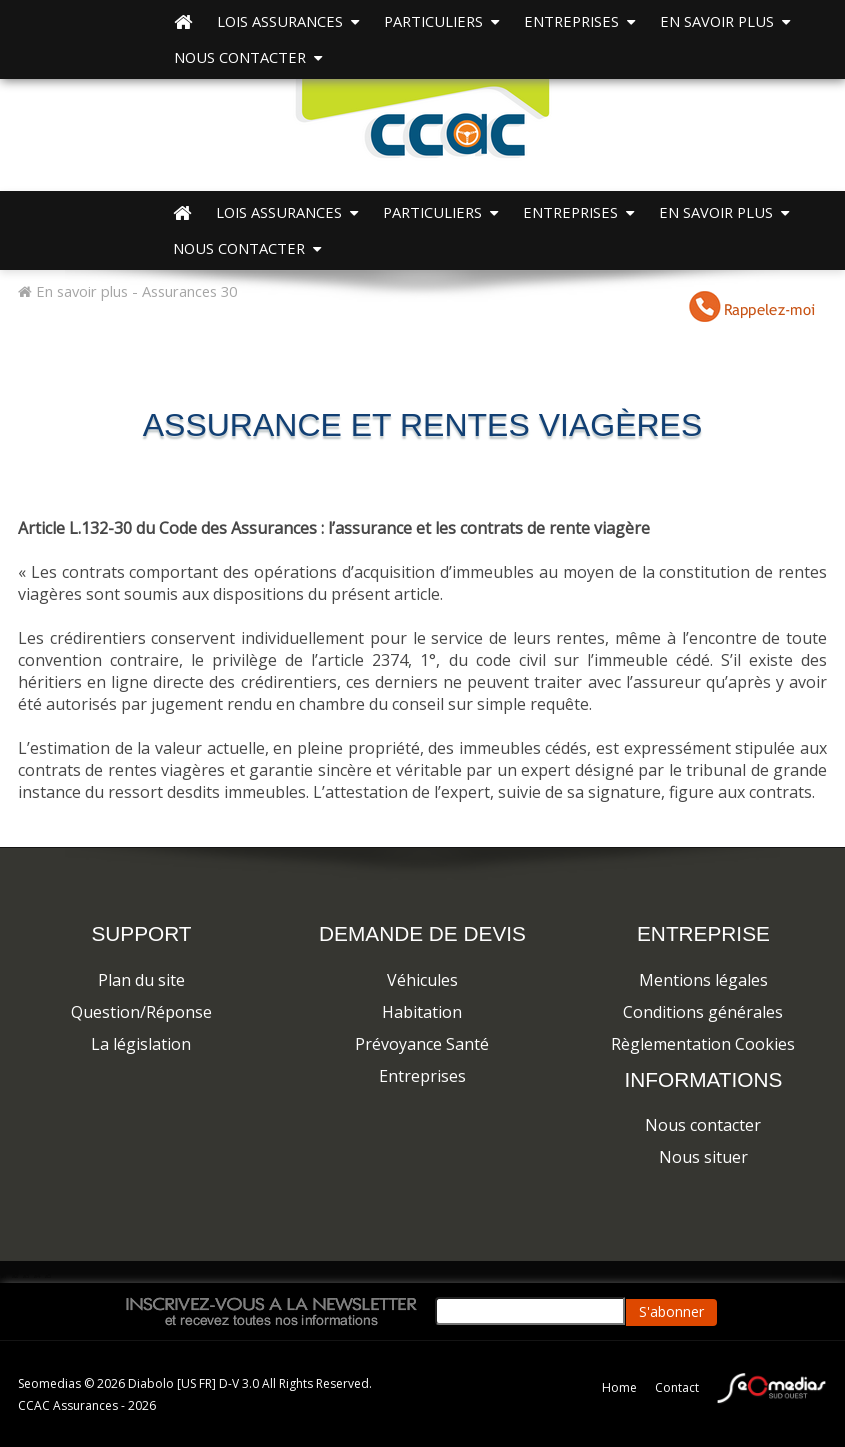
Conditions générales (703, 1012)
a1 (3, 1276)
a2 (14, 1276)
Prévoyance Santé (422, 1044)
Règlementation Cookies (703, 1044)
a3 (25, 1276)
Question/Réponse (141, 1012)
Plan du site (141, 980)
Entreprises (422, 1076)
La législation (141, 1044)
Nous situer (703, 1157)
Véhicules (422, 980)
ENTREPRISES (579, 21)
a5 (47, 1276)
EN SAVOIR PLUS (725, 21)
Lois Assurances (288, 21)
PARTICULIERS (441, 21)
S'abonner (671, 1311)
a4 (36, 1276)
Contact (677, 1387)
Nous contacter (248, 57)
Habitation (422, 1012)
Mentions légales (703, 980)
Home (619, 1387)
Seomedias (51, 1383)
